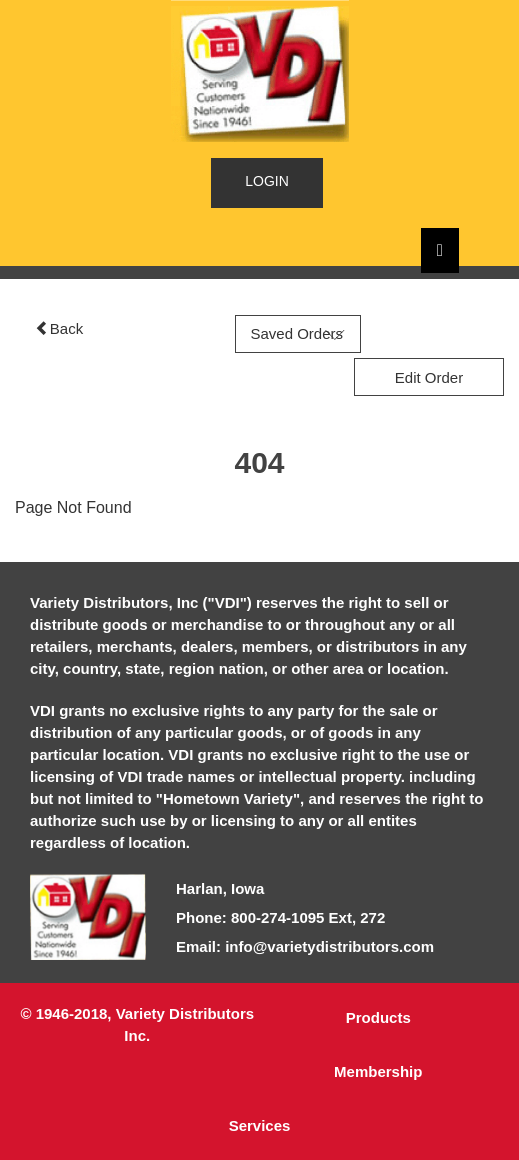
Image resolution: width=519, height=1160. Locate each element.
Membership (378, 1071)
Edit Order (429, 377)
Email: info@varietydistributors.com (305, 946)
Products (378, 1017)
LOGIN (267, 181)
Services (260, 1125)
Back (59, 328)
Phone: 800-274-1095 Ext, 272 (280, 917)
